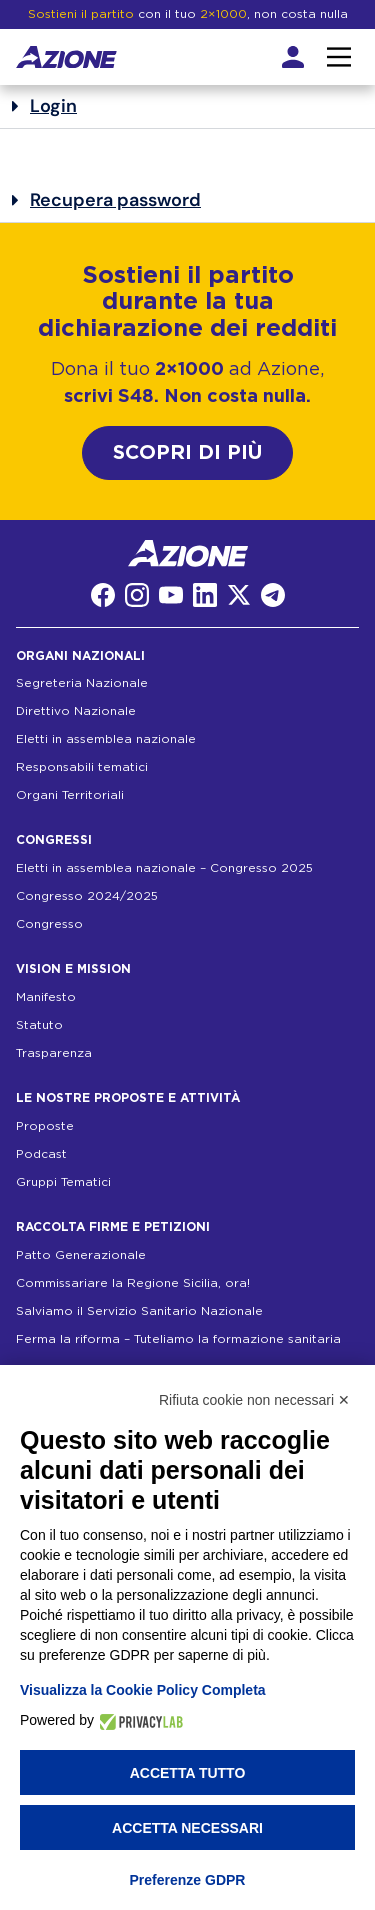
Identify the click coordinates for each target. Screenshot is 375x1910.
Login (53, 106)
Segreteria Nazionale (82, 683)
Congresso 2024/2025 (87, 896)
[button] (187, 107)
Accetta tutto (188, 1773)
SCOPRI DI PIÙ (187, 453)
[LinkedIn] (205, 595)
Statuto (39, 1025)
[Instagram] (137, 595)
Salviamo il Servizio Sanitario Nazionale (139, 1311)
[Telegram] (273, 595)
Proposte (45, 1126)
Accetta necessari (187, 1828)
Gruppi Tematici (63, 1182)
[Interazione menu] (339, 57)
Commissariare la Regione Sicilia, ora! (133, 1283)
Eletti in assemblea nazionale (106, 739)
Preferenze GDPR (188, 1880)
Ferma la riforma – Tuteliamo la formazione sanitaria (178, 1339)
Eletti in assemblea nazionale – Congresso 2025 (164, 868)
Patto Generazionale (81, 1255)
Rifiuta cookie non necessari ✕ (254, 1400)
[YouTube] (171, 595)
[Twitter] (239, 595)
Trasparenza (54, 1053)
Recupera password (115, 200)
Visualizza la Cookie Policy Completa (143, 1690)
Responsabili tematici (82, 767)
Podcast (41, 1154)
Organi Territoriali (70, 795)
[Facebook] (103, 595)
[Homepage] (66, 57)
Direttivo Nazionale (76, 711)
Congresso (49, 924)
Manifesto (46, 997)
